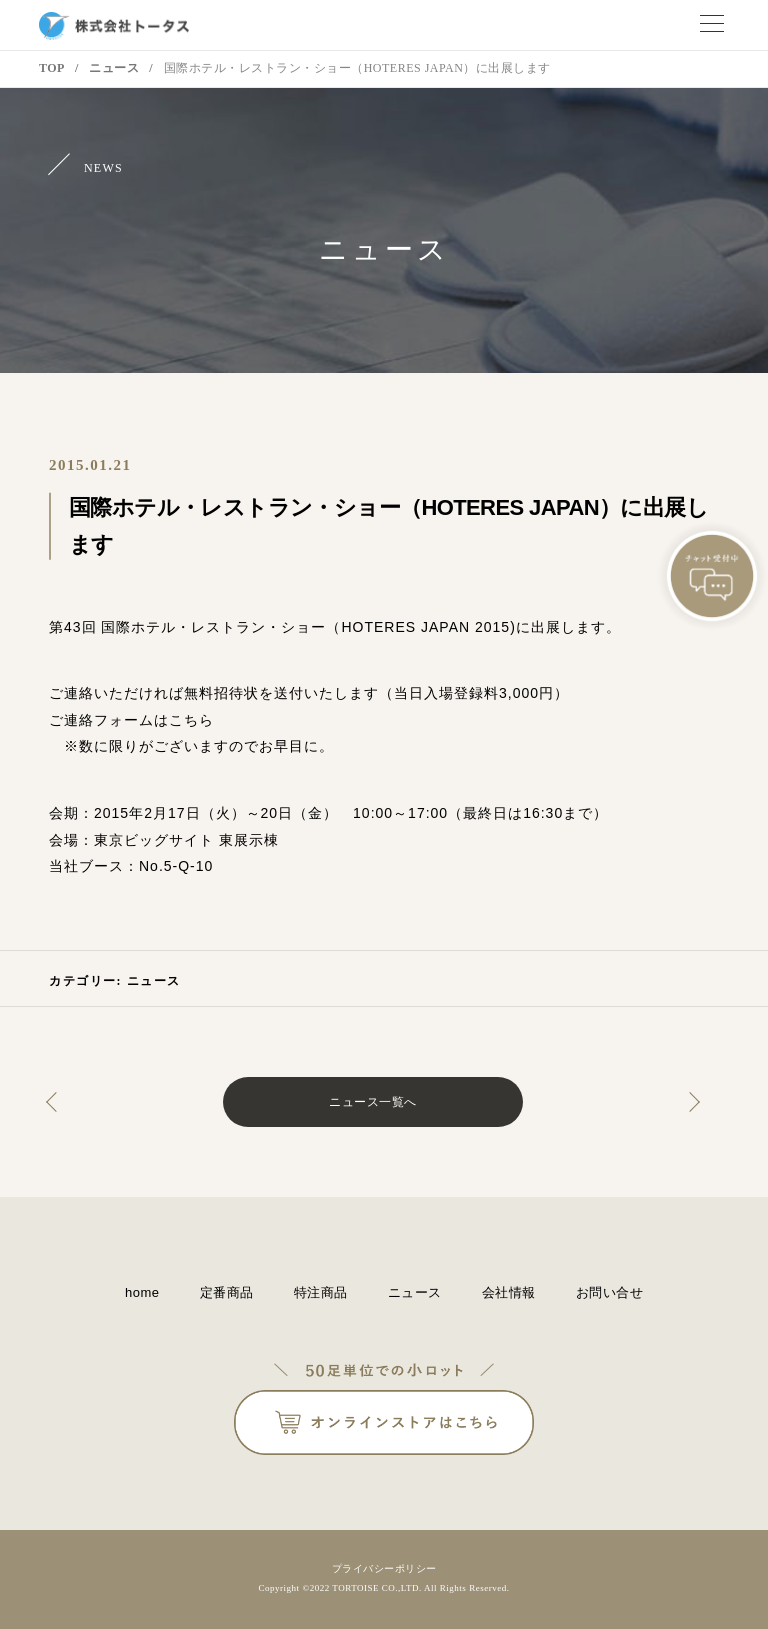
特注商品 (321, 1292)
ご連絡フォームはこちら (131, 720)
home (142, 1292)
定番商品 (227, 1292)
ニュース (154, 981)
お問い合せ (610, 1292)
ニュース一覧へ (373, 1102)
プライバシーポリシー (384, 1568)
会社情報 (509, 1292)
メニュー (711, 24)
